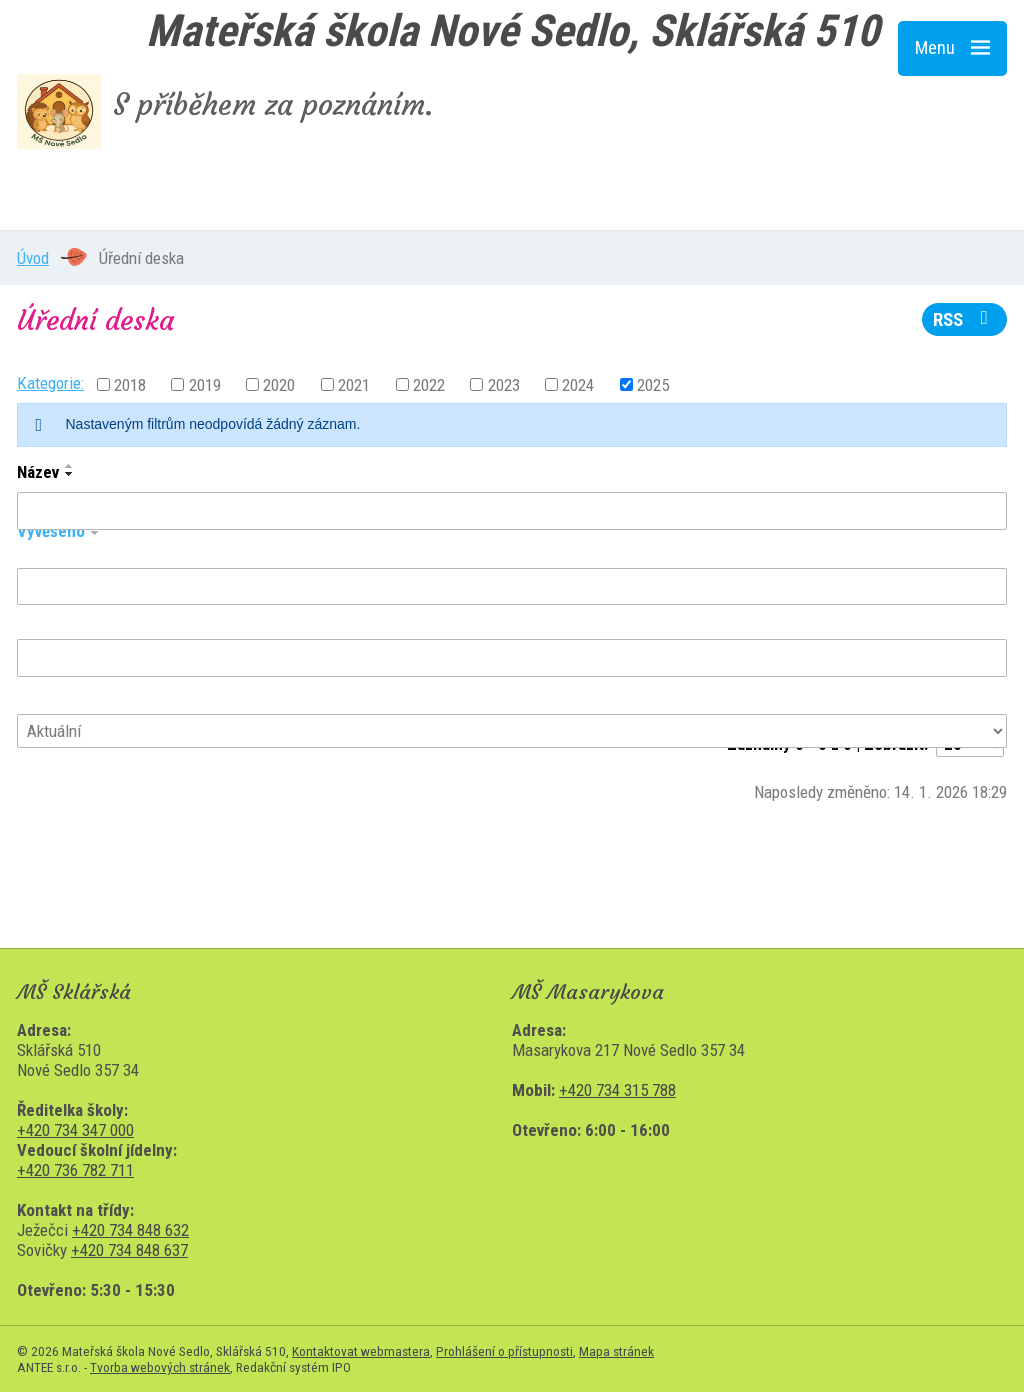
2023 (504, 384)
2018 (130, 384)
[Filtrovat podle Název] (512, 511)
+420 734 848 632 (130, 1230)
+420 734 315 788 (617, 1090)
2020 (279, 384)
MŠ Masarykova (393, 191)
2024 (578, 384)
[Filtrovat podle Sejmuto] (512, 658)
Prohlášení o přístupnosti (504, 1351)
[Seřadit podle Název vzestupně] (70, 466)
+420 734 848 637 (129, 1250)
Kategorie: (50, 383)
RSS (964, 320)
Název (38, 472)
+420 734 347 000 (75, 1130)
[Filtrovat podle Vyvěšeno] (512, 587)
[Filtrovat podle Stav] (512, 731)
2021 (354, 384)
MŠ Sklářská (137, 191)
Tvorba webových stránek (160, 1367)
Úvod (33, 258)
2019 (205, 384)
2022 (429, 384)
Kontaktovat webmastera (361, 1351)
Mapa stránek (616, 1351)
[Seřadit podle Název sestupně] (70, 474)
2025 (653, 384)
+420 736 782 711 (75, 1170)
